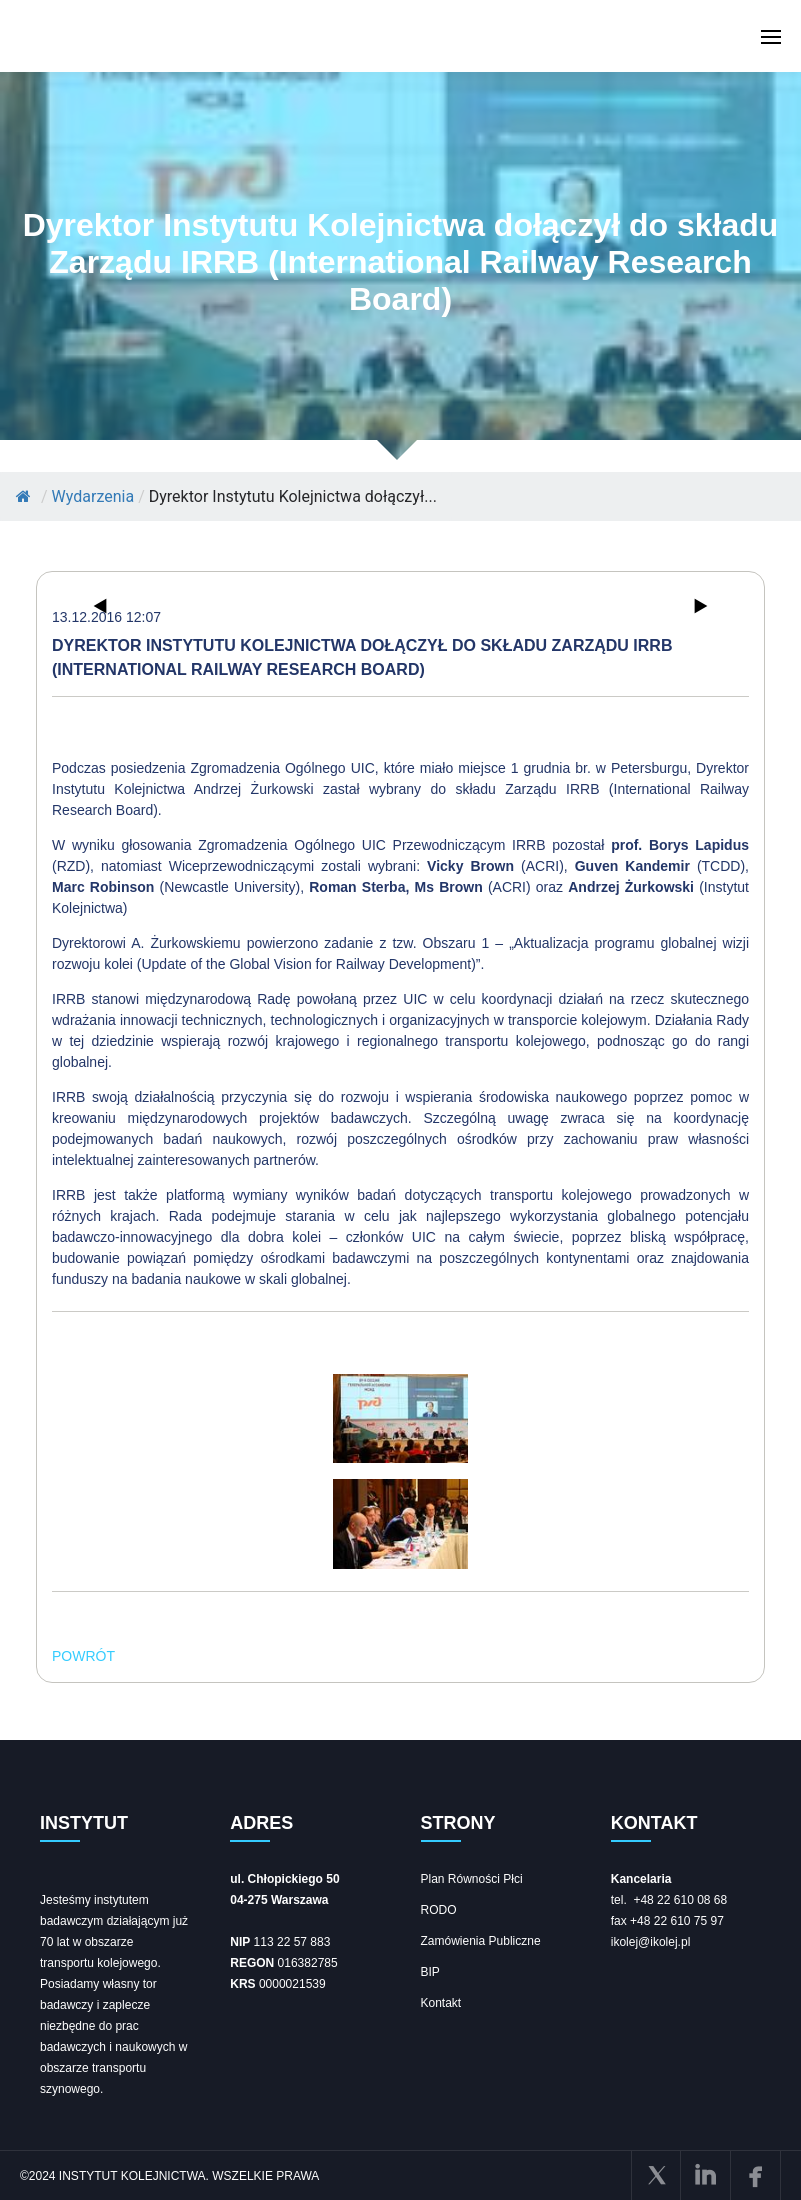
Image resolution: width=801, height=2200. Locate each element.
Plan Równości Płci (472, 1879)
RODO (439, 1910)
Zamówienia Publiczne (481, 1941)
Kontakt (441, 2003)
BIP (430, 1972)
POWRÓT (83, 1656)
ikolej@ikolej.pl (651, 1942)
